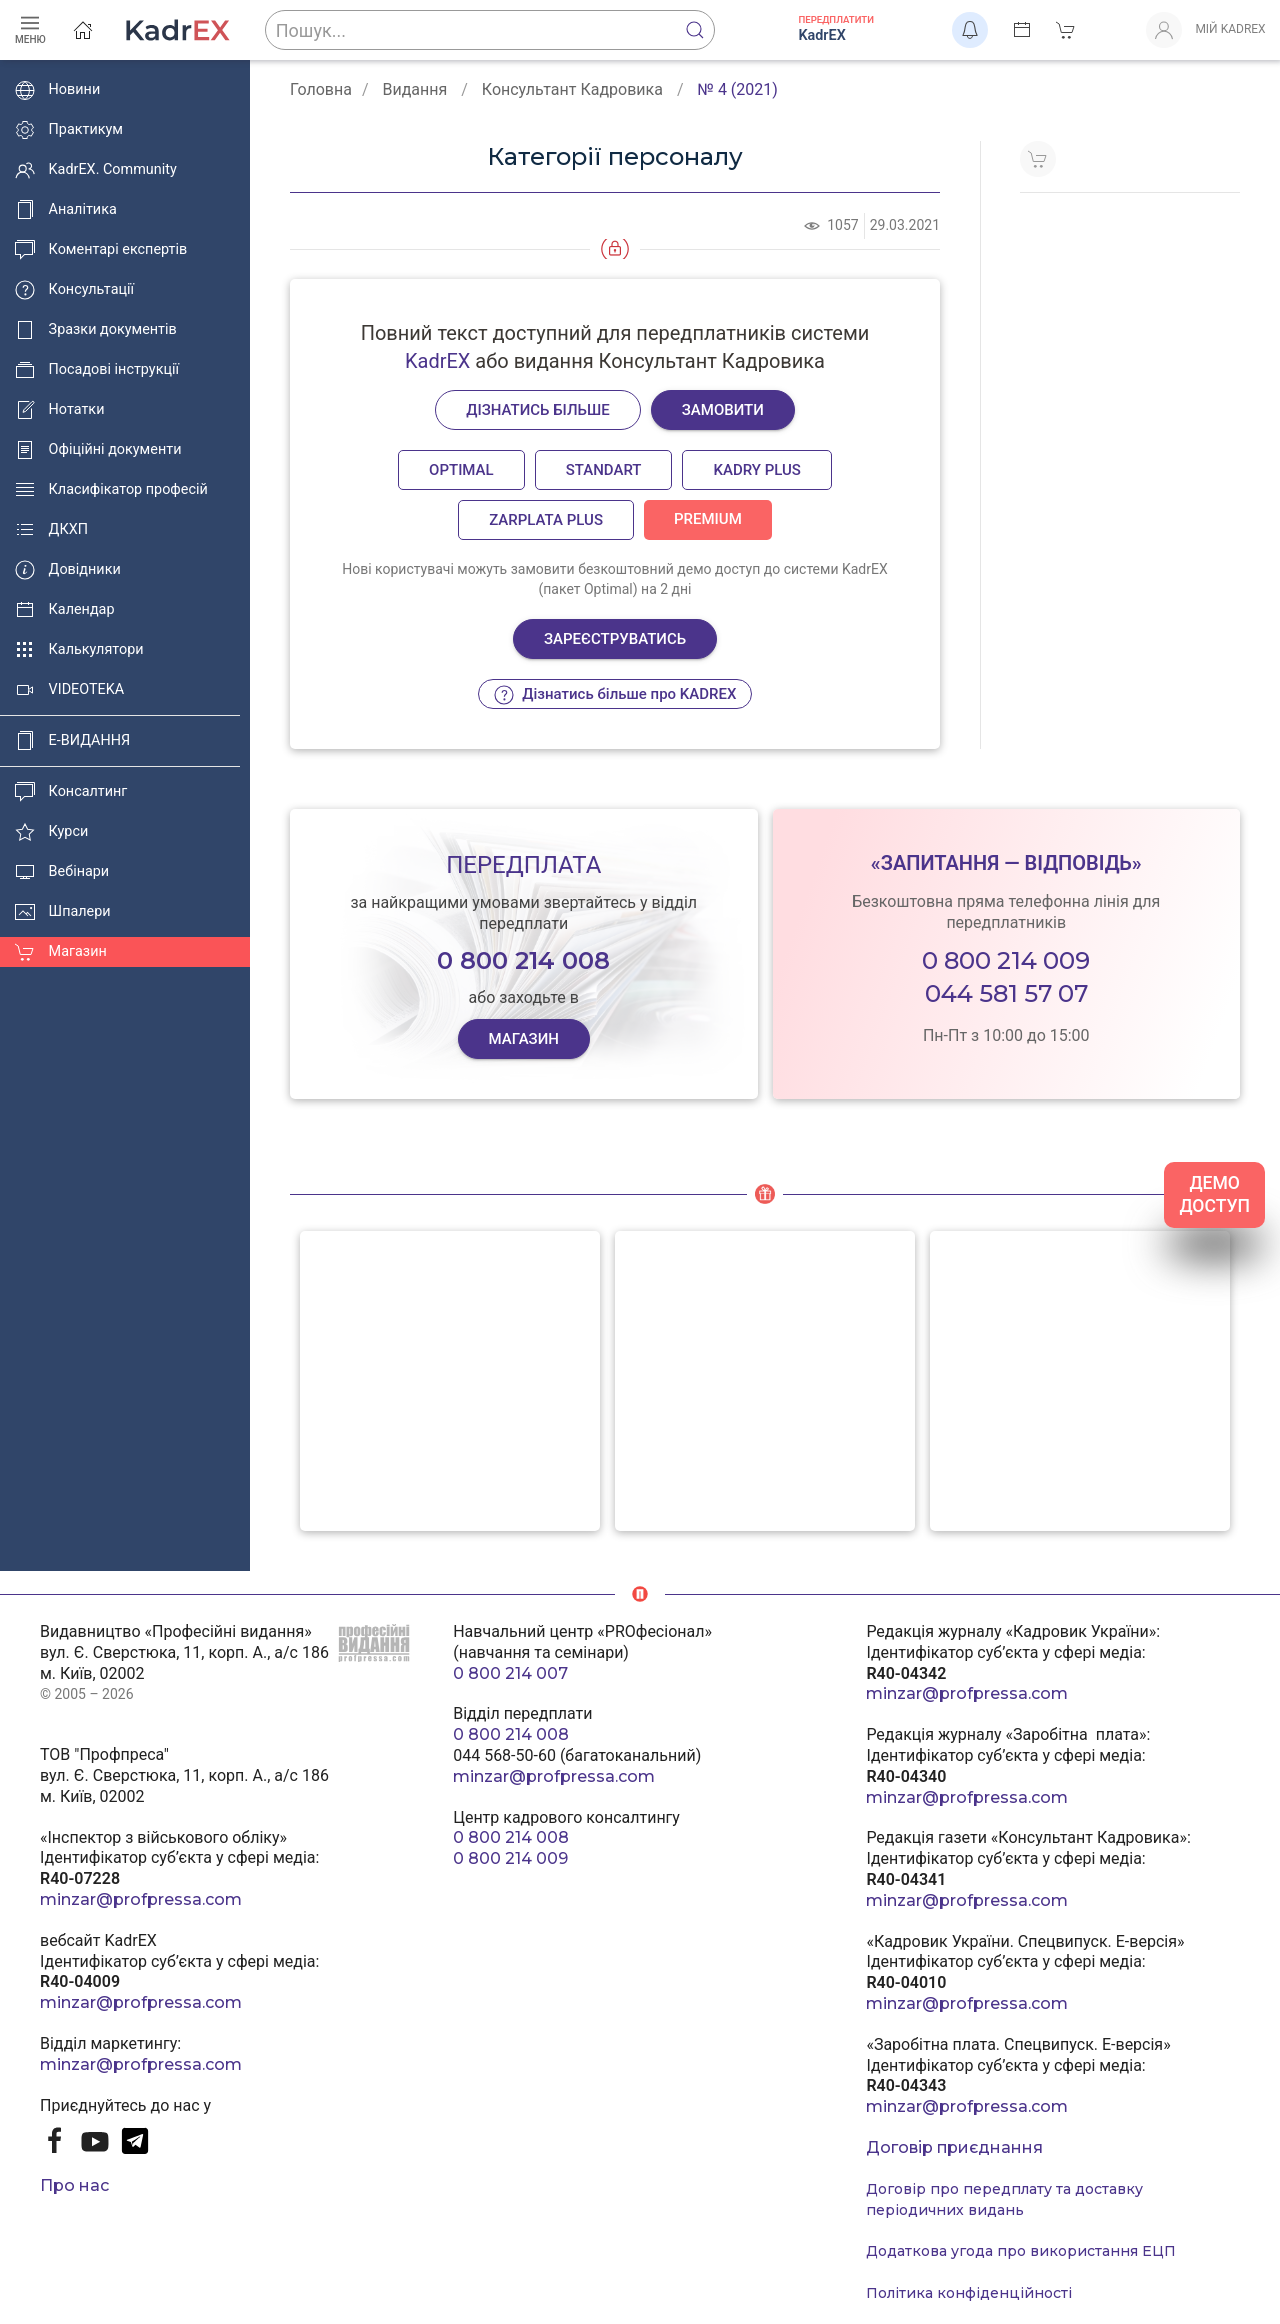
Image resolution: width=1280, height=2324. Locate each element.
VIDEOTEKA (69, 690)
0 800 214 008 (511, 1734)
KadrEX (437, 361)
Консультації (74, 290)
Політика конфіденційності (969, 2293)
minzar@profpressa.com (141, 1899)
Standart (604, 470)
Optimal (461, 470)
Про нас (74, 2185)
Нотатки (59, 410)
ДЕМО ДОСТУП (1214, 1194)
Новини (57, 90)
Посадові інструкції (97, 370)
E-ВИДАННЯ (72, 741)
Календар (65, 610)
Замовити (723, 410)
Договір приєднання (954, 2147)
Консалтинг (71, 792)
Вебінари (62, 872)
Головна (321, 89)
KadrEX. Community (96, 170)
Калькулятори (79, 650)
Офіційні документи (98, 450)
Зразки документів (96, 330)
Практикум (69, 130)
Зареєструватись (615, 639)
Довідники (68, 570)
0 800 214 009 (1006, 960)
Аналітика (66, 210)
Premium (708, 519)
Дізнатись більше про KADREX (615, 695)
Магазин (61, 952)
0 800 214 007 (510, 1673)
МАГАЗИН (523, 1039)
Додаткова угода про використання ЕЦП (1021, 2251)
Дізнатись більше (538, 410)
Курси (51, 832)
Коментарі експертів (101, 250)
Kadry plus (756, 470)
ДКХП (51, 530)
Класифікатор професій (111, 490)
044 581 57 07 (1006, 993)
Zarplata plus (546, 520)
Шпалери (63, 912)
